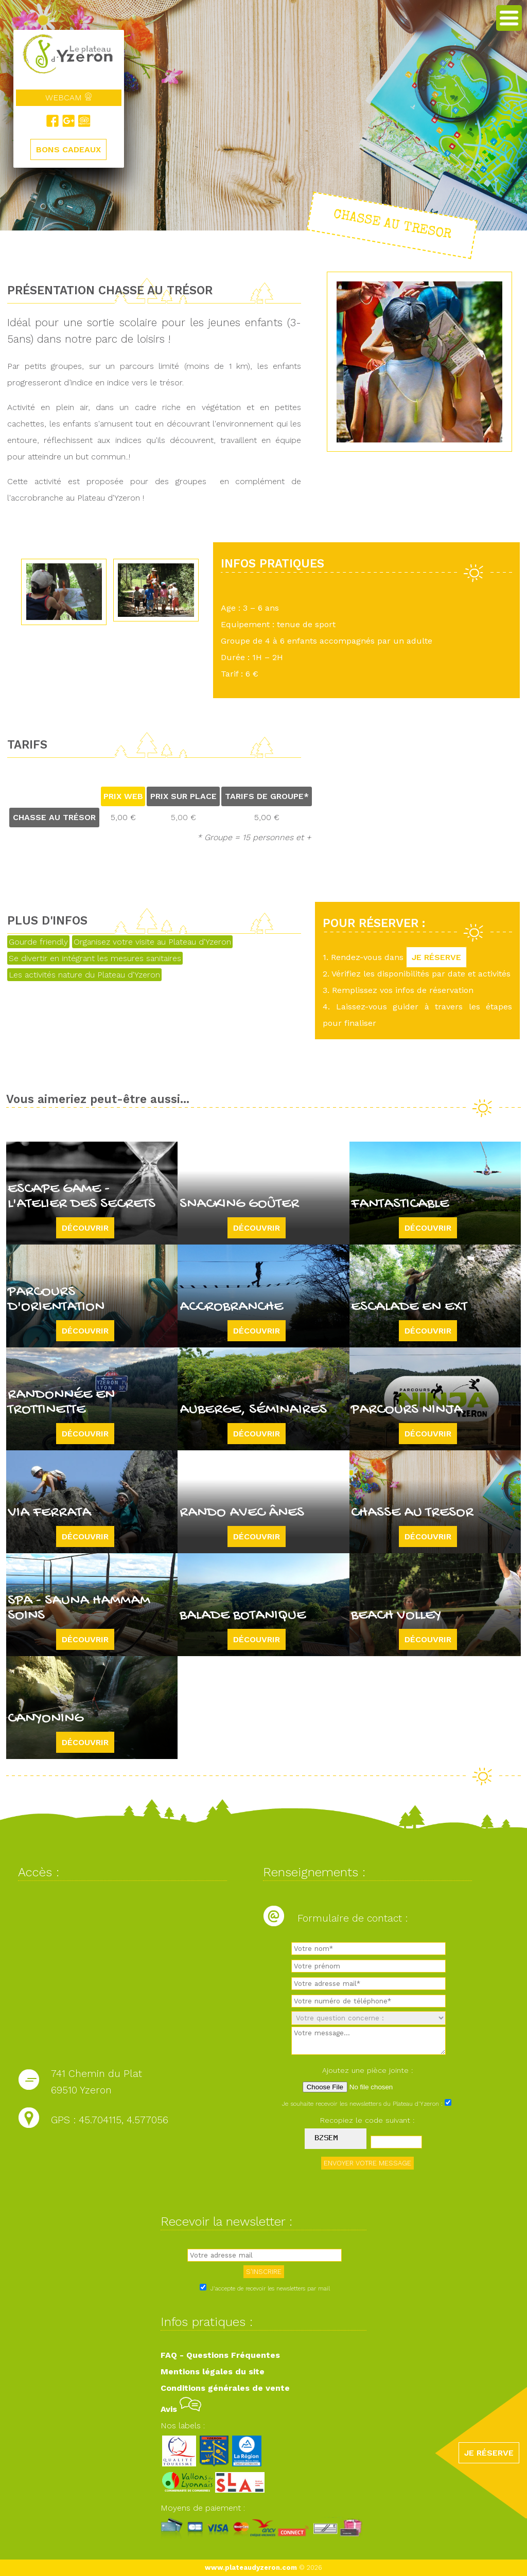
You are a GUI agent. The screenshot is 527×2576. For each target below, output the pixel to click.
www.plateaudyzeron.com (251, 2567)
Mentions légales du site (213, 2371)
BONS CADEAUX (68, 149)
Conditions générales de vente (225, 2388)
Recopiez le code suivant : (367, 2120)
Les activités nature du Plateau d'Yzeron (84, 975)
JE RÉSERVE (436, 957)
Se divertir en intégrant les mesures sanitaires (95, 958)
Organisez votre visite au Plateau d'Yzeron (152, 942)
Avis (181, 2409)
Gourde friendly (38, 942)
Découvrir (85, 1228)
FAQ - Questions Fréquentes (220, 2355)
